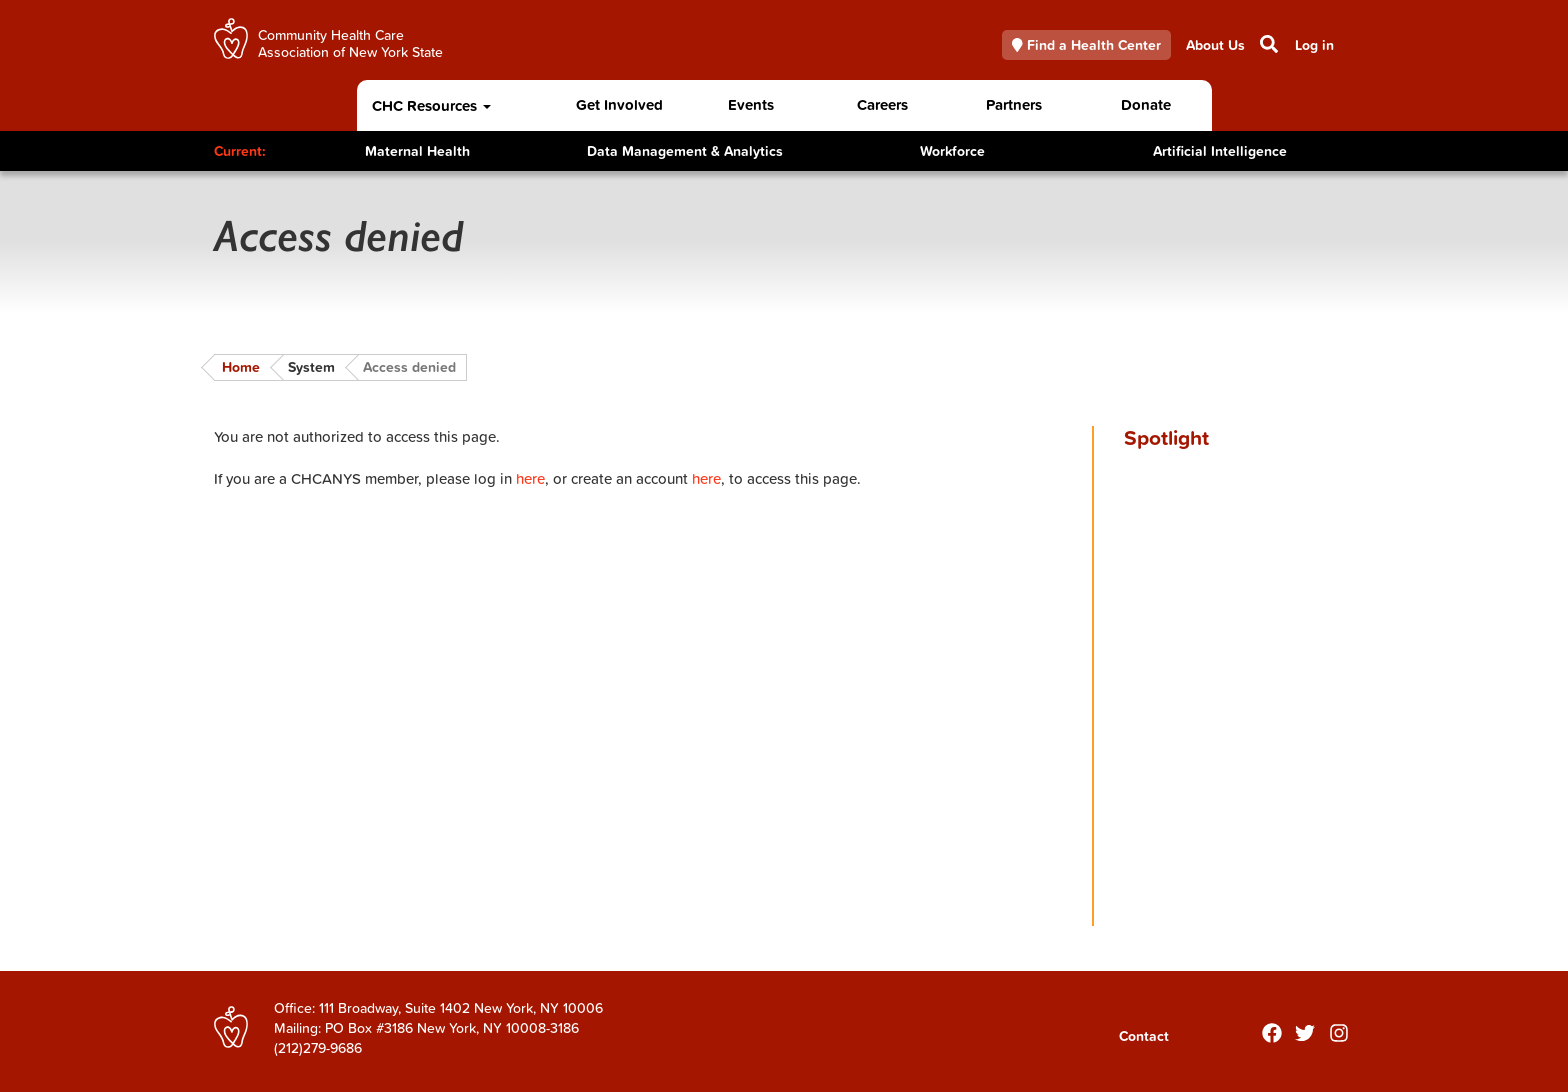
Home (241, 367)
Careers (882, 104)
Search (1267, 44)
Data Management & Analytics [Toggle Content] (685, 151)
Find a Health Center (1087, 45)
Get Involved (619, 104)
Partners (1014, 104)
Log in (1314, 45)
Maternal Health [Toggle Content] (417, 151)
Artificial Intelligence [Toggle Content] (1220, 151)
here (530, 478)
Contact (1144, 1036)
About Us (1215, 45)
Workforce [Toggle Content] (952, 151)
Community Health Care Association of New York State (350, 42)
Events (751, 104)
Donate (1146, 104)
